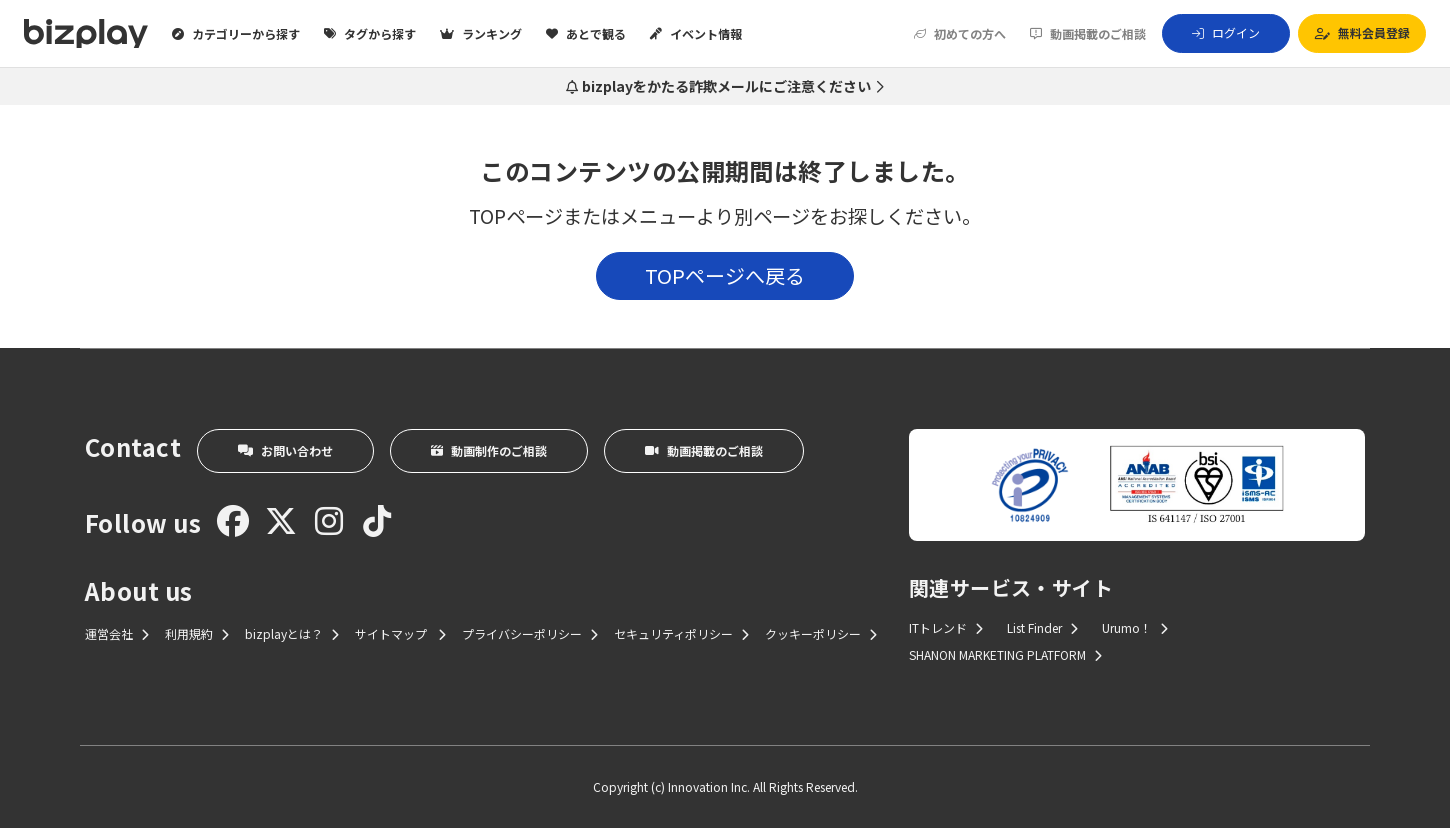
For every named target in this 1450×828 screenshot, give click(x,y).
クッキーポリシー (821, 633)
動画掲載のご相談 (1088, 34)
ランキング (481, 34)
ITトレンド (946, 627)
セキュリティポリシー (681, 633)
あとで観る (586, 34)
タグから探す (370, 34)
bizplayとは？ (292, 633)
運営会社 (117, 633)
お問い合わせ (285, 450)
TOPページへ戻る (725, 275)
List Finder (1042, 627)
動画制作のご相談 (489, 450)
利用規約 (197, 633)
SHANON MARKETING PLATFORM (1005, 654)
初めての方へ (960, 34)
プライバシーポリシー (530, 633)
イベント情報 (696, 34)
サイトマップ (400, 633)
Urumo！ (1135, 627)
